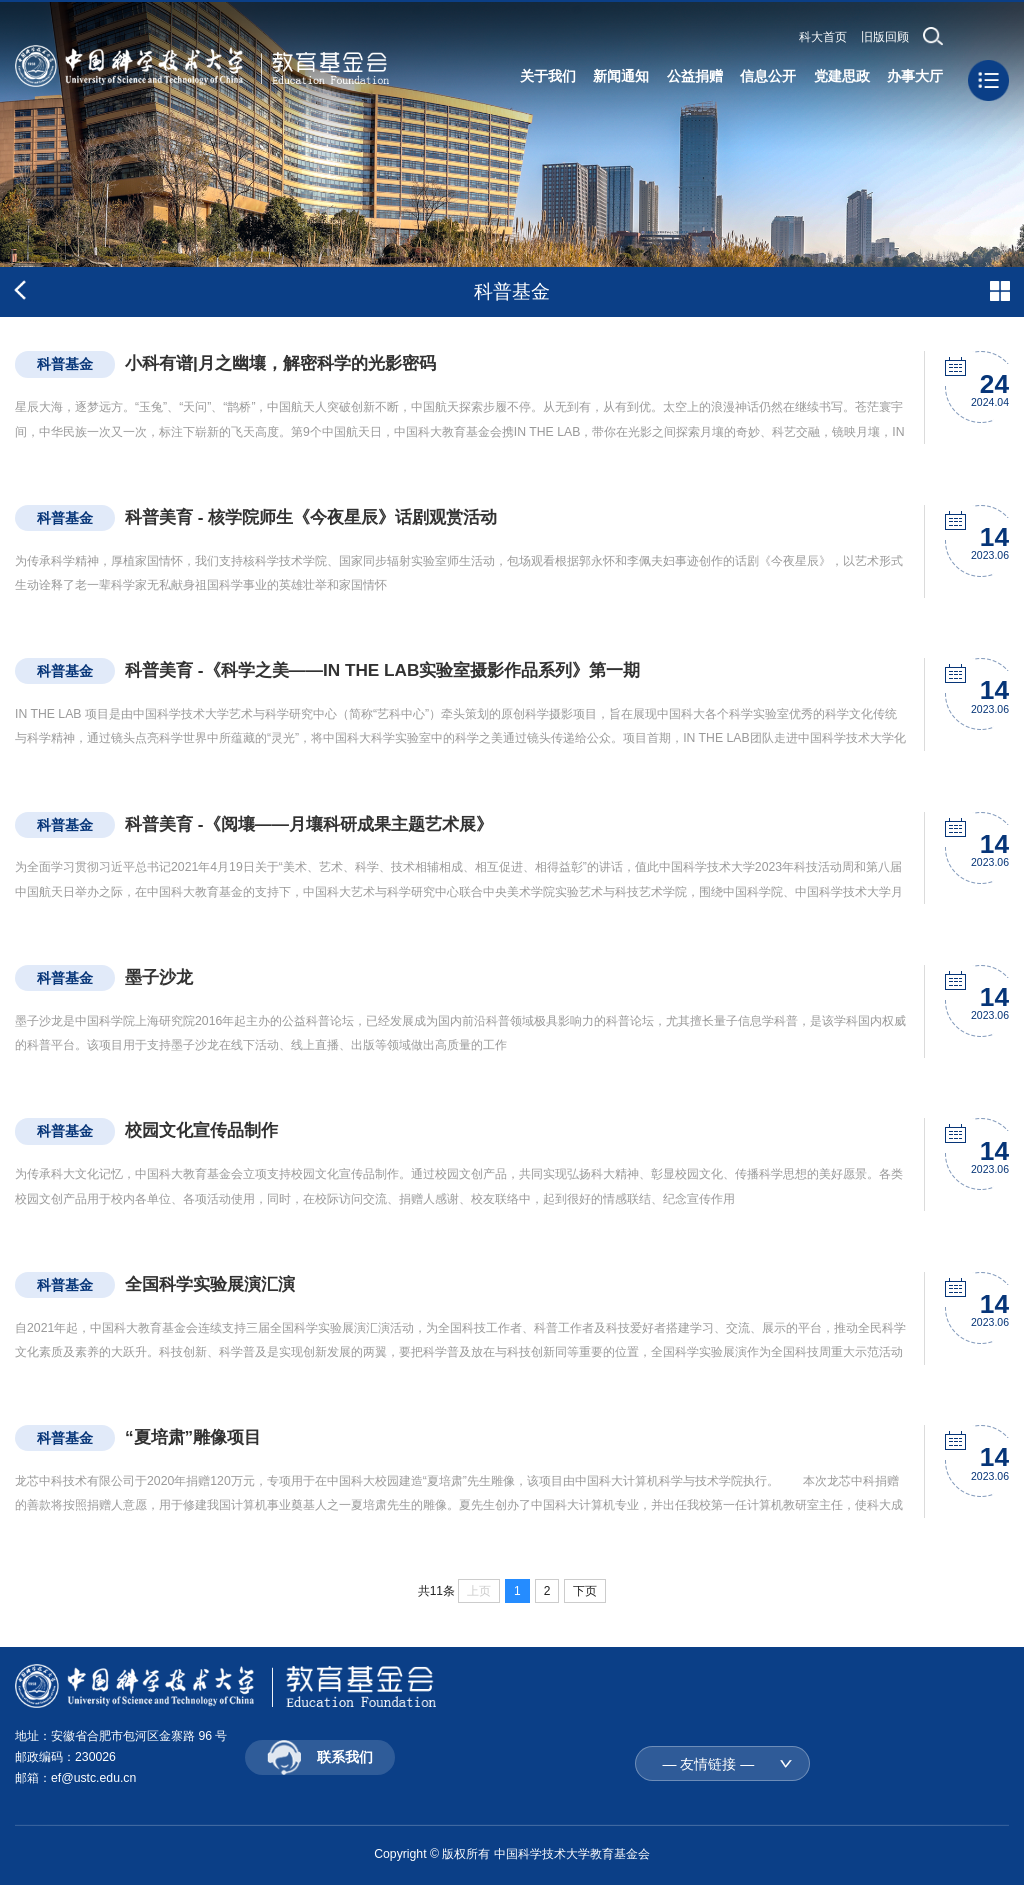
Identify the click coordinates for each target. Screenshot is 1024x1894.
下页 (585, 1596)
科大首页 (823, 37)
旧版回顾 (885, 37)
